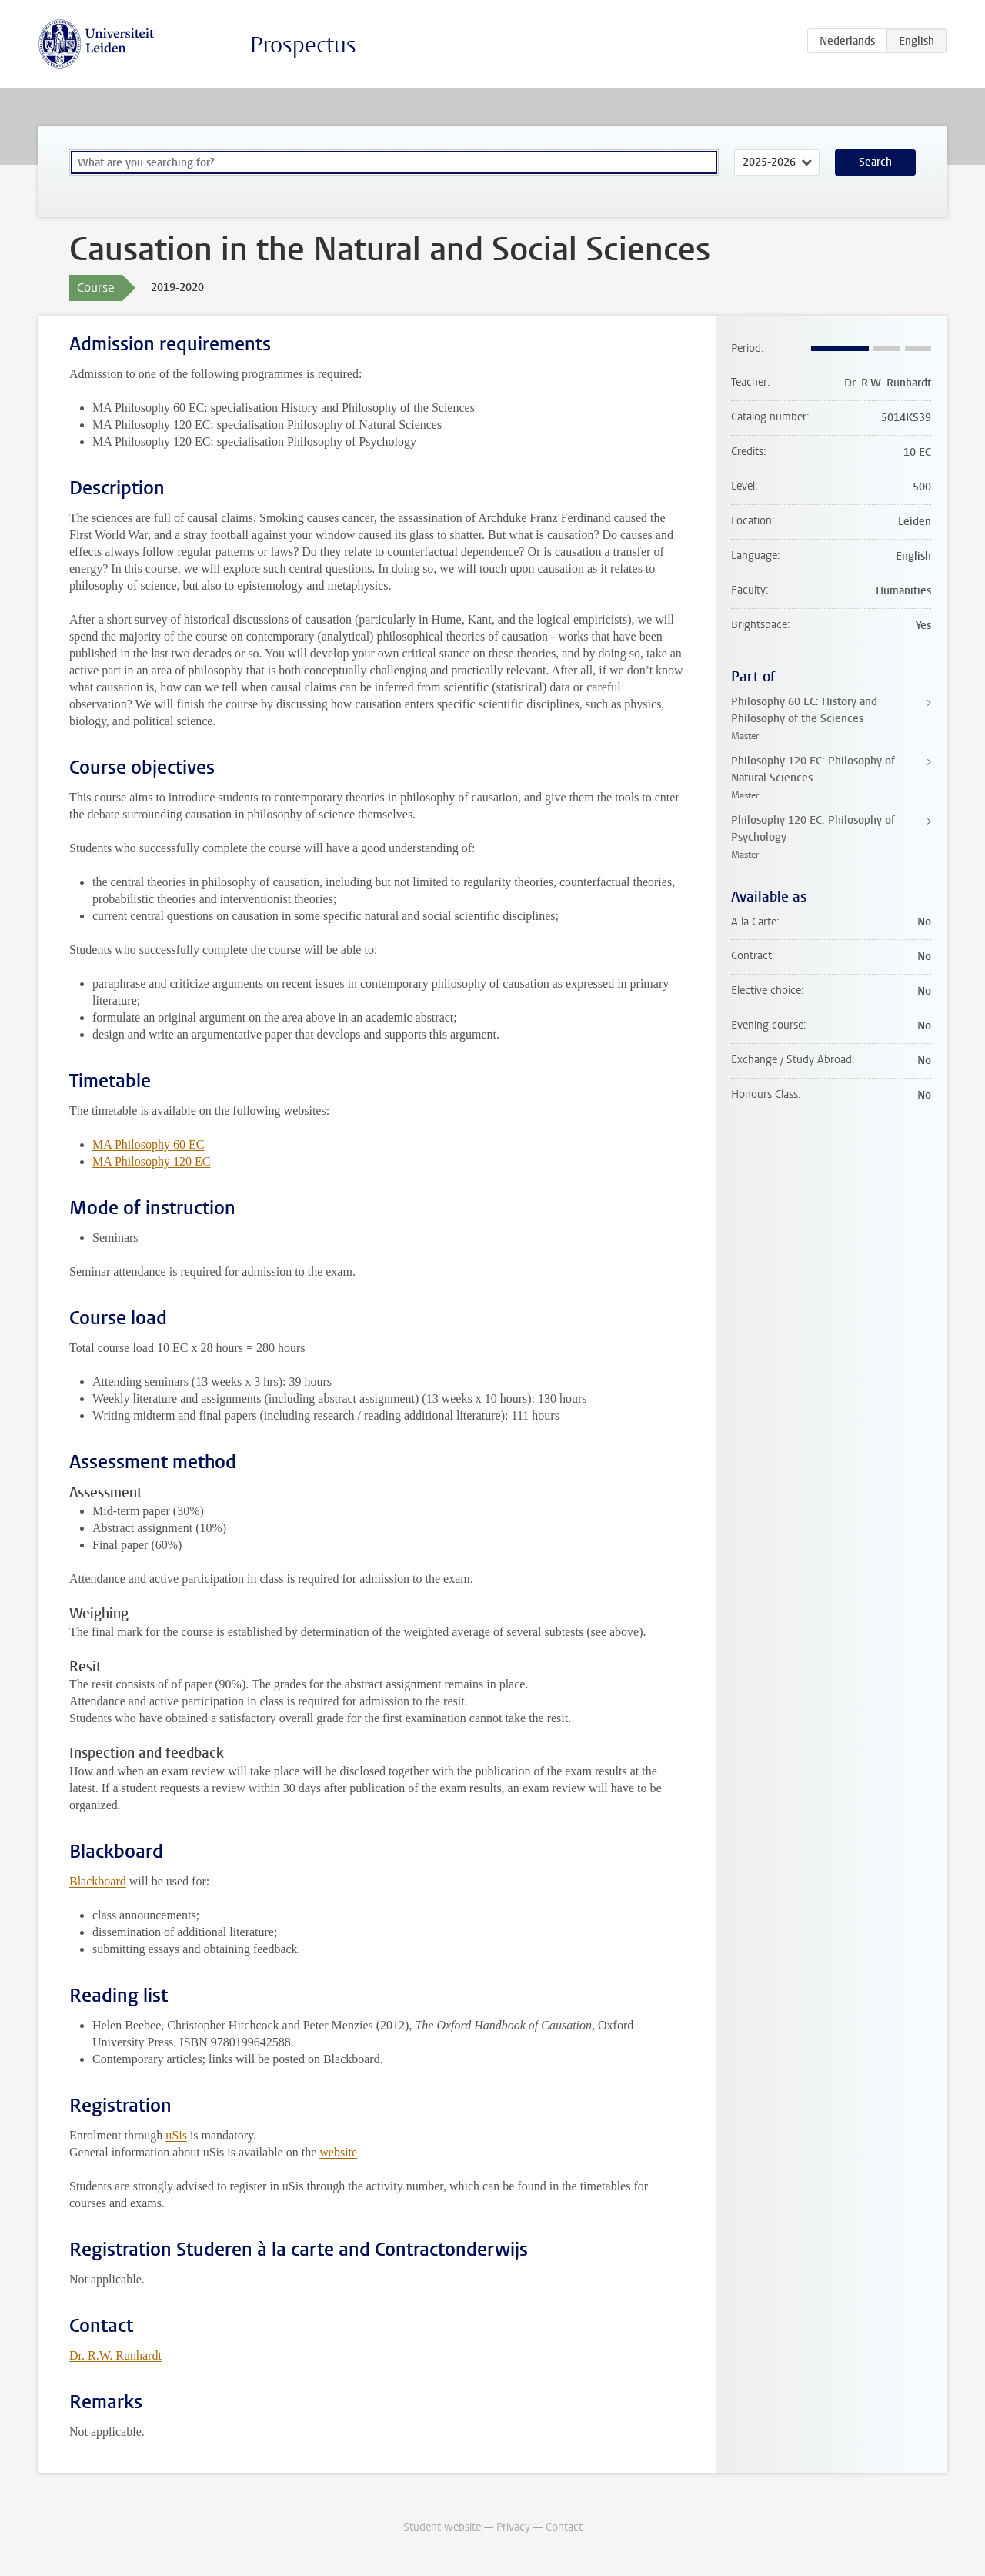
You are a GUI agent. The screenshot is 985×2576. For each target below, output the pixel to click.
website (338, 2152)
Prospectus (303, 45)
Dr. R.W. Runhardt (115, 2355)
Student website (442, 2527)
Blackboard (97, 1881)
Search (875, 162)
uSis (176, 2135)
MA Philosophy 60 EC (148, 1144)
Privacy (513, 2527)
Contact (564, 2527)
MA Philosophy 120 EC (151, 1161)
